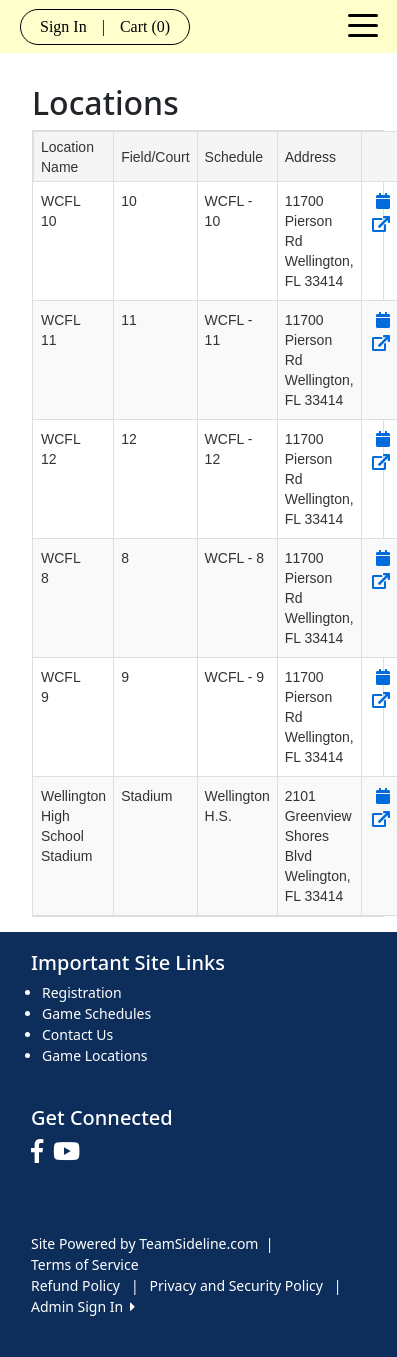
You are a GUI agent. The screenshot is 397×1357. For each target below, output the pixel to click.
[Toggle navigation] (363, 24)
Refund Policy (75, 1285)
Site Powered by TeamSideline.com (144, 1243)
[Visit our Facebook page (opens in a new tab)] (42, 1152)
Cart (145, 26)
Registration (82, 992)
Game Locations (95, 1055)
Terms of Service (85, 1264)
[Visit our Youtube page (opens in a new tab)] (71, 1152)
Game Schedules (96, 1013)
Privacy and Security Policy (236, 1285)
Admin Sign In (83, 1306)
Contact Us (77, 1034)
